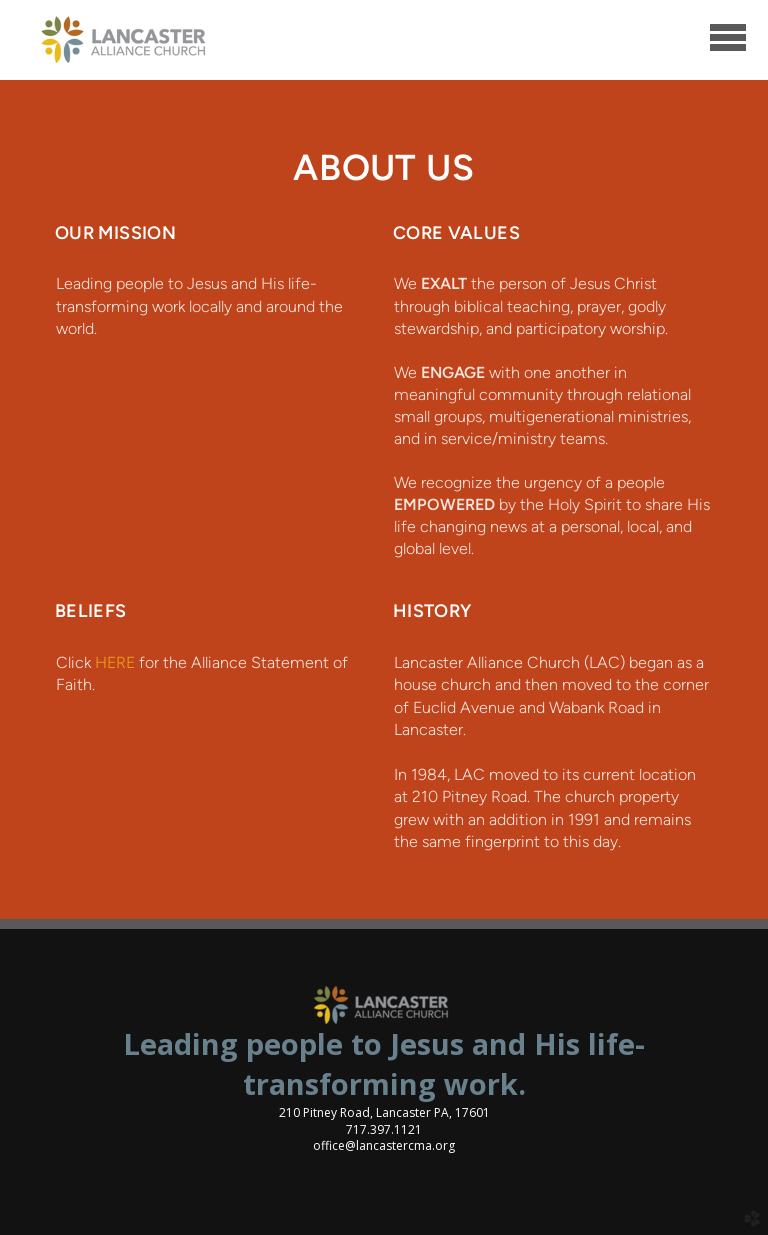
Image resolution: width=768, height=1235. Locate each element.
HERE (115, 662)
